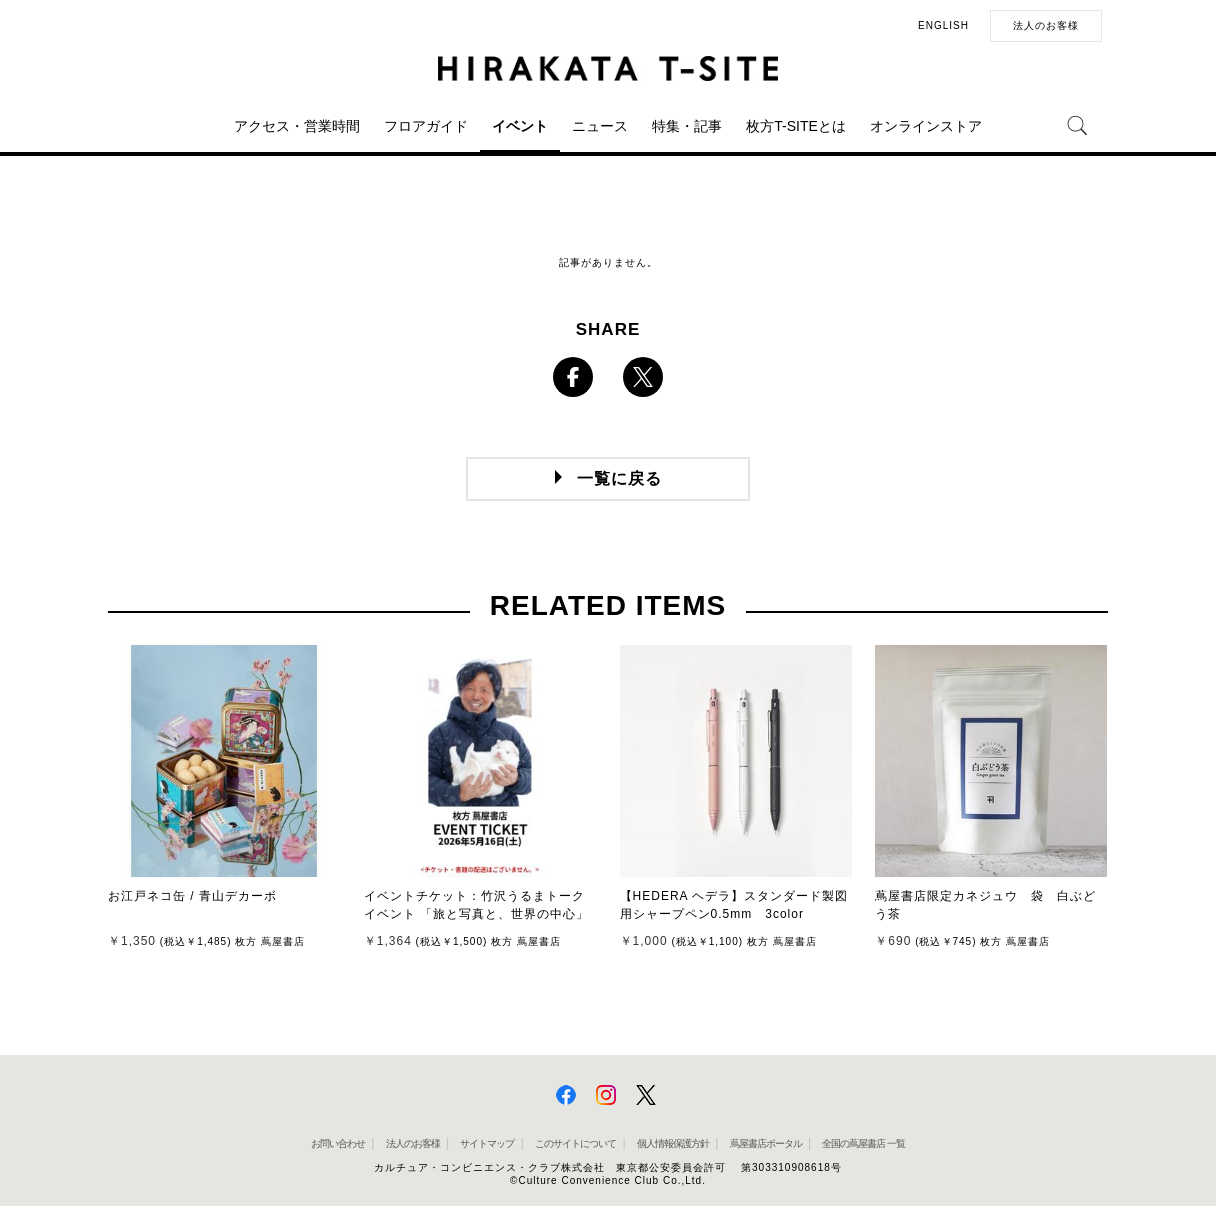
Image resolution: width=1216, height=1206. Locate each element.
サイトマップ (487, 1143)
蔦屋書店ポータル (766, 1143)
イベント (520, 126)
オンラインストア (926, 126)
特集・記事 (687, 126)
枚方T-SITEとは (796, 126)
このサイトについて (575, 1143)
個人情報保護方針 (673, 1143)
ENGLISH (943, 25)
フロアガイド (426, 126)
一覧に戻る (619, 478)
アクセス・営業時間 (297, 126)
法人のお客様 (1046, 25)
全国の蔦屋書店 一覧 (863, 1143)
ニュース (600, 126)
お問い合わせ (338, 1143)
